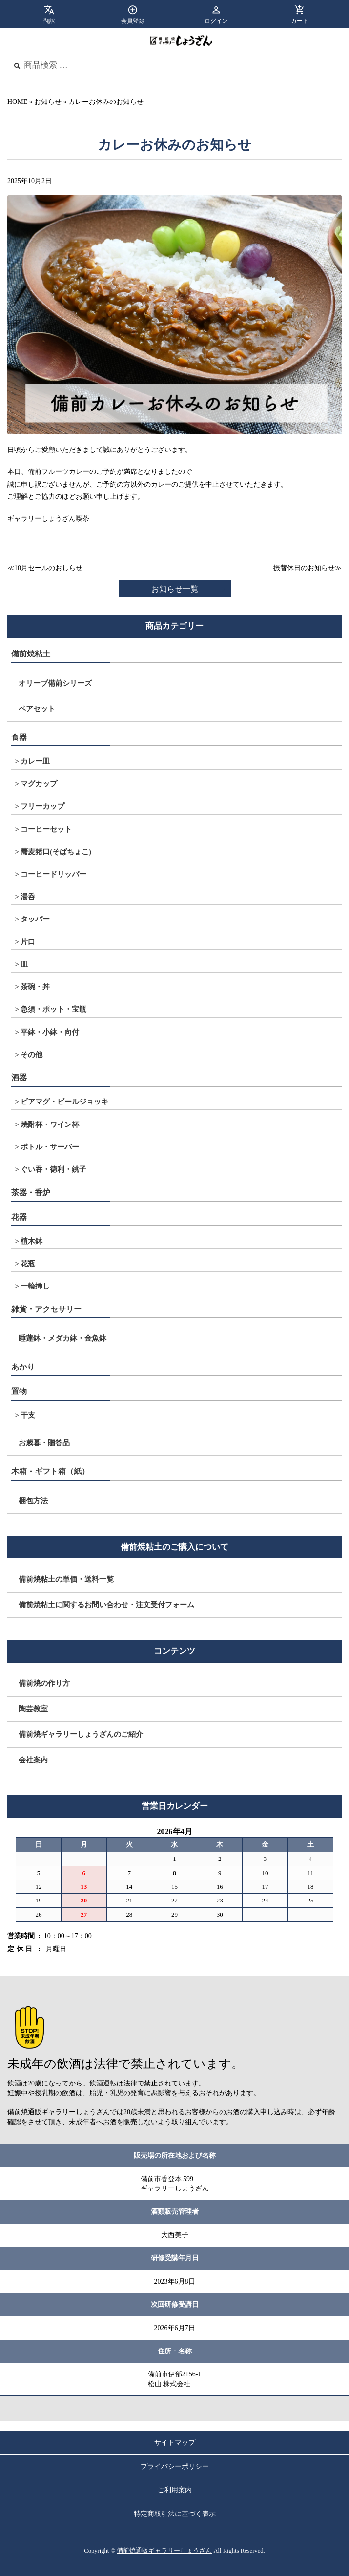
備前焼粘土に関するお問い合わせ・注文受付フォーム (106, 1605)
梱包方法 (33, 1501)
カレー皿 (35, 761)
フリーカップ (42, 806)
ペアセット (37, 709)
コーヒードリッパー (53, 874)
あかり (23, 1367)
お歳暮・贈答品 (44, 1443)
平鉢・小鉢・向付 (50, 1032)
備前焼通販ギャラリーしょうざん (164, 2550)
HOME (17, 101)
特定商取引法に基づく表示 (175, 2513)
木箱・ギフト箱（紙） (50, 1471)
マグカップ (39, 784)
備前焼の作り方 (44, 1683)
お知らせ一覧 (174, 589)
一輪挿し (35, 1286)
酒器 (19, 1077)
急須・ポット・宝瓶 (53, 1009)
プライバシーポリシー (175, 2466)
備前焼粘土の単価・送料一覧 (66, 1579)
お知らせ (48, 101)
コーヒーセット (46, 829)
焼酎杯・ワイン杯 (50, 1124)
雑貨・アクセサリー (46, 1309)
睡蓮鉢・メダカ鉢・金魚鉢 (62, 1338)
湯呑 (28, 896)
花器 (19, 1217)
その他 (31, 1055)
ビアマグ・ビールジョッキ (64, 1101)
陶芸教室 (33, 1709)
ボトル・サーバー (50, 1147)
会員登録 (132, 21)
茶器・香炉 (30, 1192)
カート (299, 21)
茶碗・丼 (35, 987)
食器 (19, 737)
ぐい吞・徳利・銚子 (53, 1169)
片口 (28, 942)
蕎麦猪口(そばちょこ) (56, 852)
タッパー (35, 919)
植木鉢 (31, 1241)
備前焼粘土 (30, 654)
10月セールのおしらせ (48, 568)
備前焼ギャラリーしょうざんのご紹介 (81, 1734)
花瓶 (28, 1264)
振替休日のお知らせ (304, 568)
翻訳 (49, 21)
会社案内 (33, 1760)
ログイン (216, 21)
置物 (19, 1391)
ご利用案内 (175, 2490)
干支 (28, 1415)
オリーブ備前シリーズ (55, 683)
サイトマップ (174, 2442)
